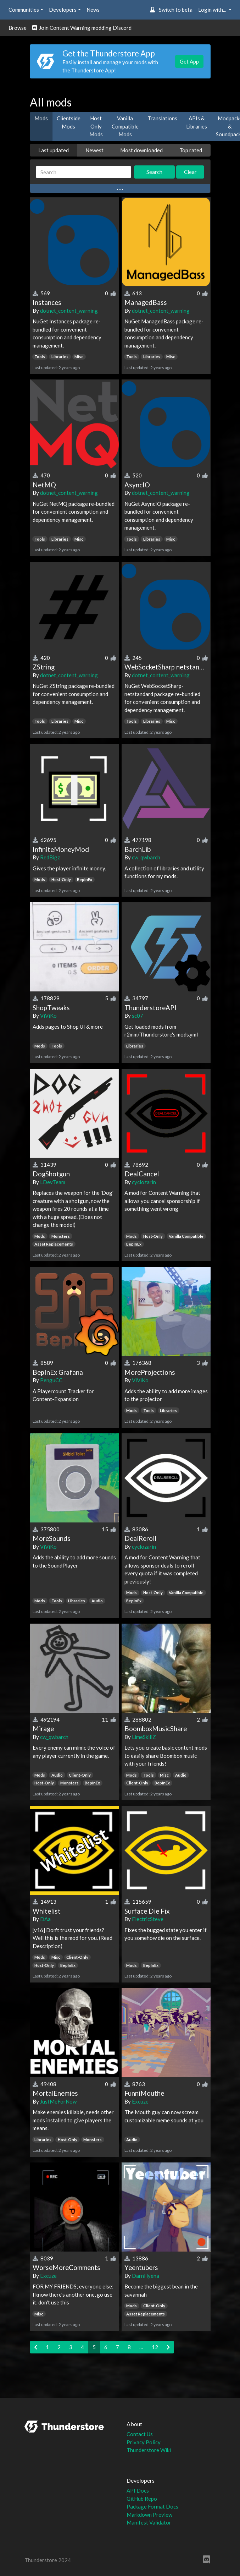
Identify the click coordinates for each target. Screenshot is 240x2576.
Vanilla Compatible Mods (125, 126)
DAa (45, 1919)
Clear (190, 172)
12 (155, 2347)
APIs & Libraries (196, 122)
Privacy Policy (144, 2442)
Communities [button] (24, 9)
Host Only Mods (96, 126)
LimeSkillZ (144, 1737)
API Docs (138, 2490)
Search (154, 172)
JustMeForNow (58, 2101)
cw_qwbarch (146, 857)
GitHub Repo (142, 2498)
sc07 (137, 1015)
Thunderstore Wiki (149, 2450)
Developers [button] (63, 9)
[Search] (84, 172)
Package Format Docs (152, 2506)
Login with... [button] (212, 9)
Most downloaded (141, 150)
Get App (189, 61)
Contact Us (140, 2434)
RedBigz (50, 857)
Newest (94, 150)
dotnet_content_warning (69, 310)
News (93, 9)
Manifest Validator (149, 2522)
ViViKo (48, 1015)
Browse (18, 27)
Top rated (190, 150)
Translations (162, 118)
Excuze (140, 2101)
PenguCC (51, 1380)
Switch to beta (171, 9)
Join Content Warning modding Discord (82, 27)
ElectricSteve (147, 1919)
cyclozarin (144, 1182)
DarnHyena (145, 2276)
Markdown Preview (149, 2514)
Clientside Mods (68, 122)
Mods (41, 118)
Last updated (53, 150)
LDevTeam (52, 1182)
